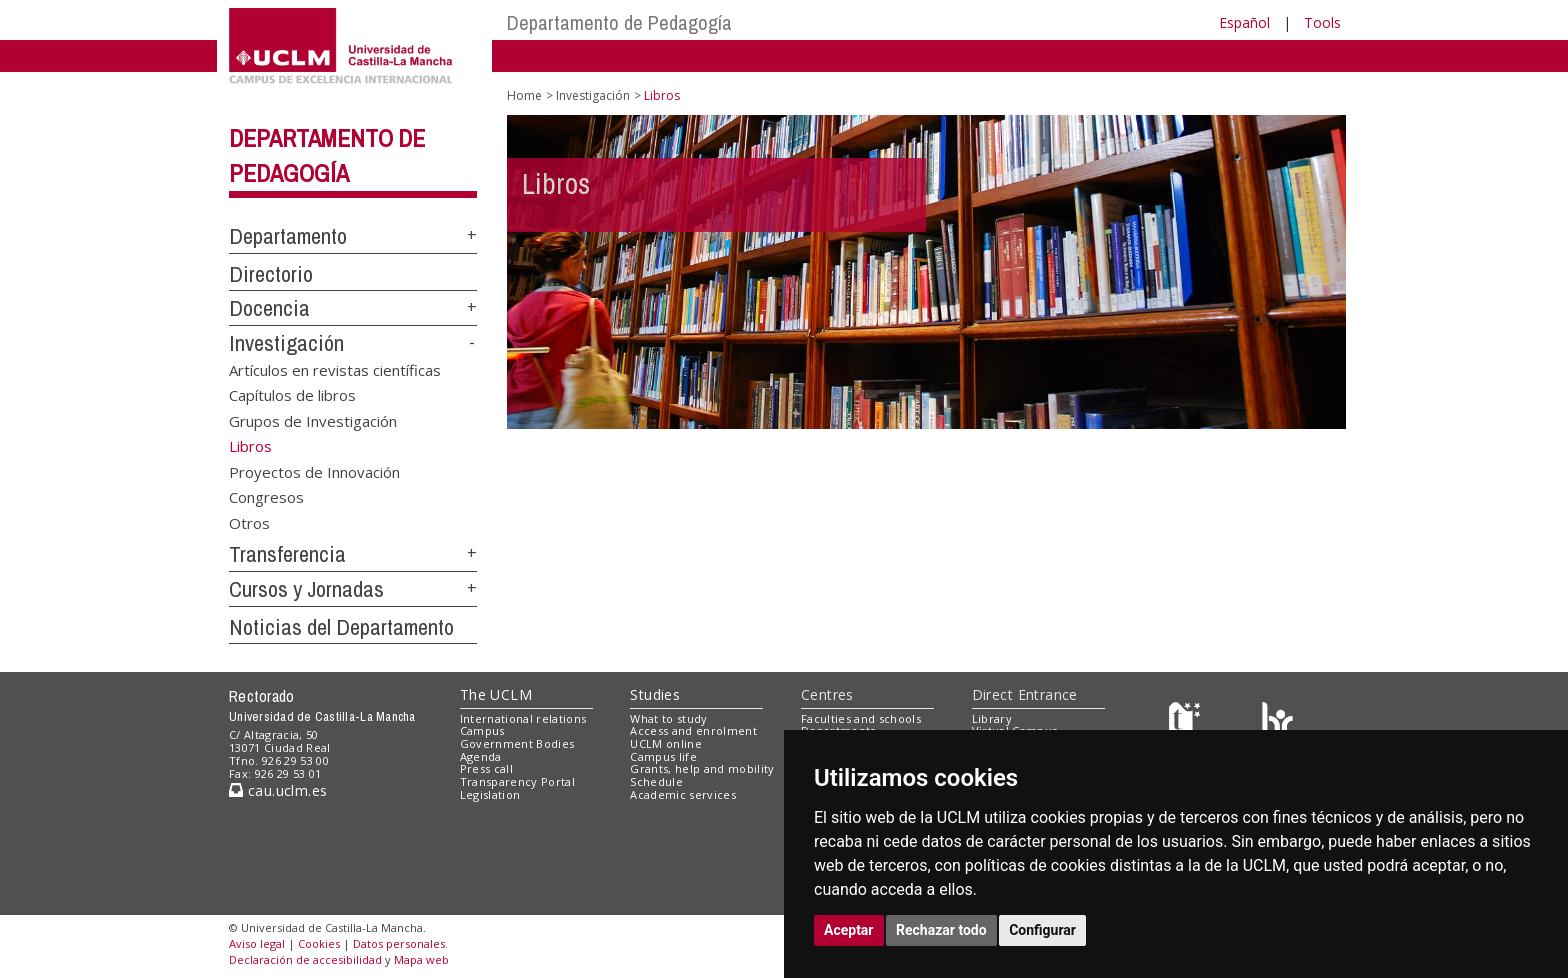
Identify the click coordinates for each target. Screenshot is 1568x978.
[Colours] (1277, 722)
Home (524, 95)
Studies (655, 694)
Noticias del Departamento (341, 627)
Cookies (319, 943)
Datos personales (399, 943)
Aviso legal (257, 943)
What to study (668, 718)
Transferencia (287, 554)
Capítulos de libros (292, 395)
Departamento (288, 236)
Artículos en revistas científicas (335, 369)
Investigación (286, 343)
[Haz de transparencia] (1187, 722)
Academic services (683, 794)
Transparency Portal (517, 781)
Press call (486, 768)
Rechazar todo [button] (941, 930)
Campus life (663, 756)
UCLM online (666, 743)
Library (992, 718)
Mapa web (421, 959)
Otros (249, 522)
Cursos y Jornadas (306, 589)
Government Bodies (517, 743)
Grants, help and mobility (702, 768)
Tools (1322, 22)
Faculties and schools (861, 718)
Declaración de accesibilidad (305, 959)
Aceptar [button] (849, 930)
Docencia (269, 308)
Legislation (490, 794)
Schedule (656, 781)
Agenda (481, 756)
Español (1244, 22)
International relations (523, 718)
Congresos (266, 497)
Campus (482, 730)
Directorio (271, 274)
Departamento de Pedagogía (619, 22)
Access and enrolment (693, 730)
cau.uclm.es (278, 790)
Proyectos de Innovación (314, 471)
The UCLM (496, 694)
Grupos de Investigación (313, 420)
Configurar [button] (1042, 930)
